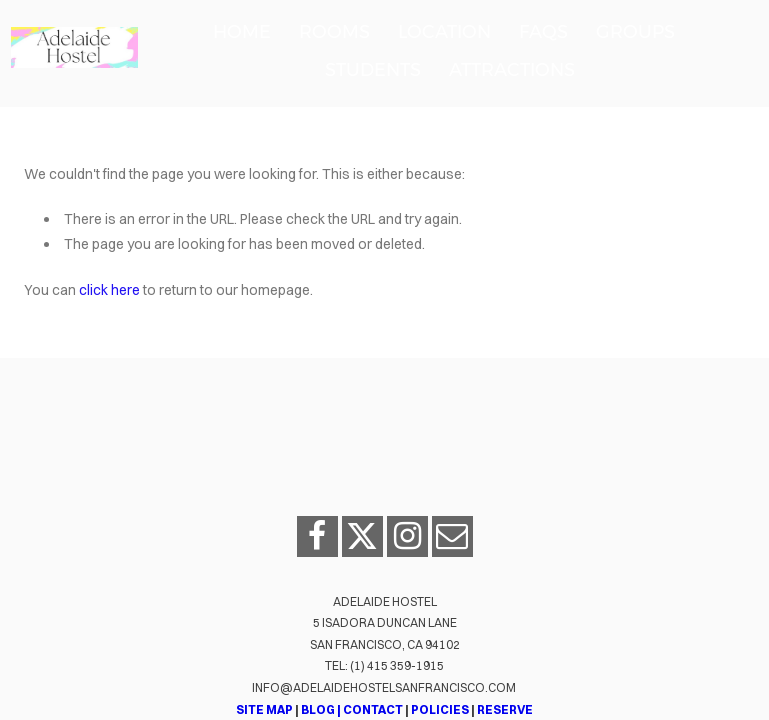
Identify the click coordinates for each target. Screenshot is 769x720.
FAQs (543, 32)
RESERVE (505, 709)
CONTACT (373, 709)
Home (242, 32)
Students (373, 70)
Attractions (512, 70)
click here (109, 290)
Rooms (334, 32)
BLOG (317, 709)
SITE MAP (265, 709)
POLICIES (440, 709)
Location (444, 32)
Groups (635, 32)
